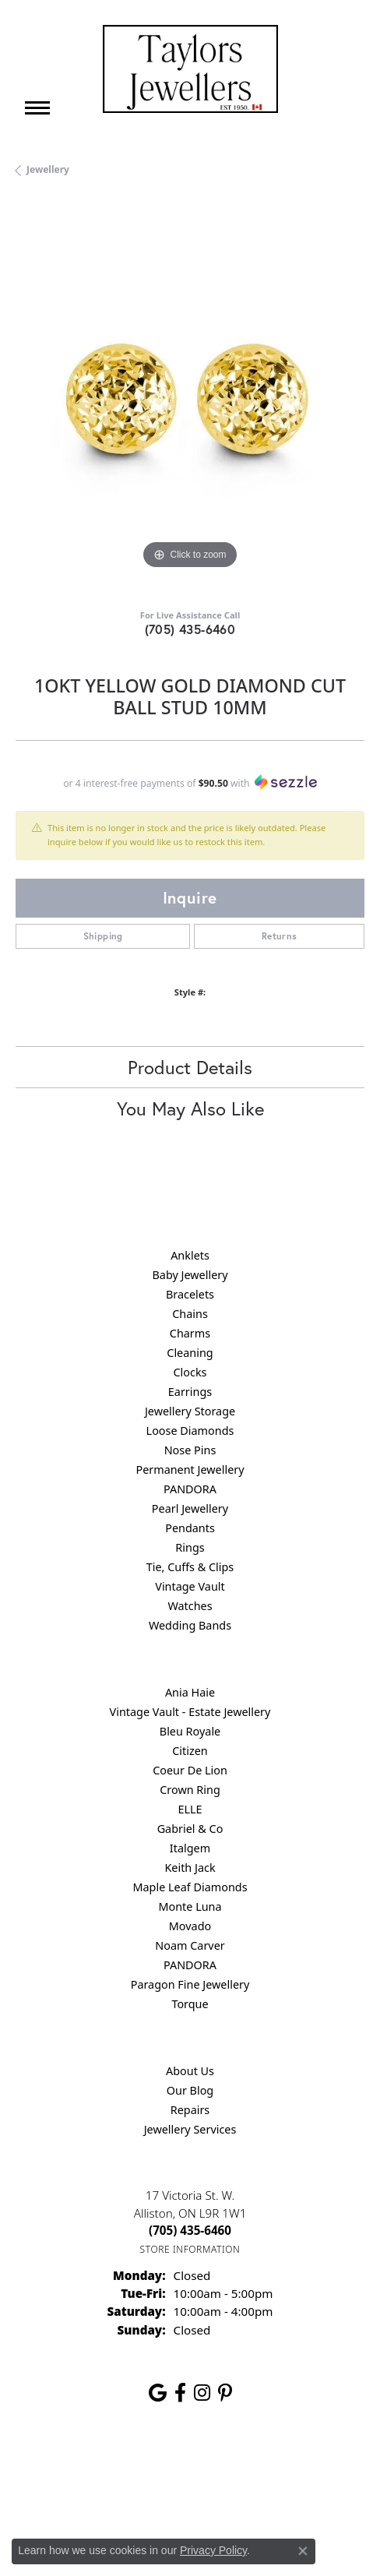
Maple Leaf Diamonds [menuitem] (189, 1887)
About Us (190, 2070)
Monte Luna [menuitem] (189, 1906)
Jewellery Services (190, 2129)
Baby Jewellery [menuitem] (189, 1274)
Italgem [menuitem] (190, 1848)
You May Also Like (190, 1108)
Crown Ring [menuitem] (190, 1789)
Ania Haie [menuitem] (190, 1692)
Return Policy (97, 2465)
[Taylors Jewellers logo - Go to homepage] (190, 69)
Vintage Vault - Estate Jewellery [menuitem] (190, 1711)
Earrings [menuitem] (190, 1391)
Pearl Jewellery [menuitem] (190, 1508)
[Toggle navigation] (37, 108)
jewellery (47, 169)
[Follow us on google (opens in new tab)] (158, 2393)
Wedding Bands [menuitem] (190, 1625)
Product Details (190, 1067)
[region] (190, 398)
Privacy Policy (176, 2465)
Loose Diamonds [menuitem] (190, 1430)
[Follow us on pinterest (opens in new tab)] (225, 2393)
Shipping (103, 936)
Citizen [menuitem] (190, 1750)
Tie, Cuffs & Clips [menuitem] (190, 1566)
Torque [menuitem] (189, 2003)
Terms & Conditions (268, 2465)
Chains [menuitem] (190, 1313)
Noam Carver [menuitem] (189, 1945)
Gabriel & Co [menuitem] (190, 1828)
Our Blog (190, 2090)
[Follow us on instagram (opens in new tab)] (202, 2393)
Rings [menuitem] (189, 1547)
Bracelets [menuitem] (190, 1294)
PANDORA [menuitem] (190, 1489)
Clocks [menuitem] (190, 1372)
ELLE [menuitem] (190, 1809)
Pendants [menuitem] (190, 1528)
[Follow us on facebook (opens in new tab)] (180, 2393)
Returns (279, 936)
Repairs (190, 2109)
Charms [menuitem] (190, 1333)
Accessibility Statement (190, 2494)
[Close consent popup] (303, 2551)
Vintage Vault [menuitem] (189, 1586)
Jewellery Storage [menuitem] (190, 1411)
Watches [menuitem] (189, 1605)
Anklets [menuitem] (190, 1255)
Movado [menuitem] (190, 1926)
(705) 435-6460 (190, 629)
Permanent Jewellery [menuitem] (189, 1469)
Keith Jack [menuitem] (189, 1867)
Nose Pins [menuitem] (190, 1450)
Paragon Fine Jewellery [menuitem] (190, 1984)
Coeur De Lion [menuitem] (190, 1770)
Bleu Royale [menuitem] (190, 1731)
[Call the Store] (190, 2230)
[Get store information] (190, 2249)
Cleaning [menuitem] (190, 1352)
